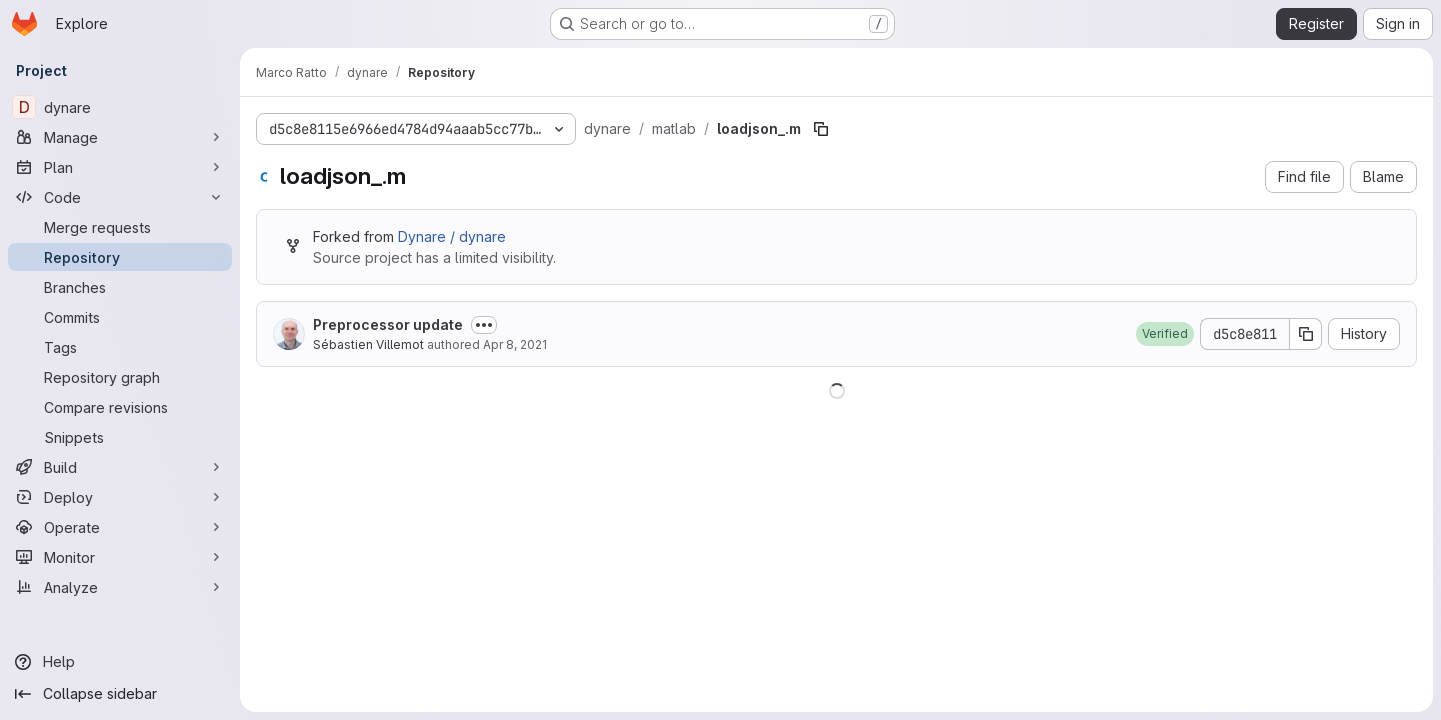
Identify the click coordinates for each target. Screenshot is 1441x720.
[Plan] (120, 167)
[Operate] (120, 527)
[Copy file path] (821, 129)
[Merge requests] (120, 227)
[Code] (120, 197)
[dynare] (120, 107)
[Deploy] (120, 497)
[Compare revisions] (120, 407)
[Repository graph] (120, 377)
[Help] (120, 662)
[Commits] (120, 317)
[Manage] (120, 137)
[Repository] (120, 257)
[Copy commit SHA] (1306, 334)
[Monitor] (120, 557)
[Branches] (120, 287)
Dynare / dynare (452, 236)
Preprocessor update (388, 324)
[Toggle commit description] (484, 325)
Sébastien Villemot (368, 344)
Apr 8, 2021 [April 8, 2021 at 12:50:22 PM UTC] (515, 344)
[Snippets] (120, 437)
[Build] (120, 467)
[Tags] (120, 347)
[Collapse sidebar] (120, 694)
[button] (1165, 334)
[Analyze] (120, 587)
